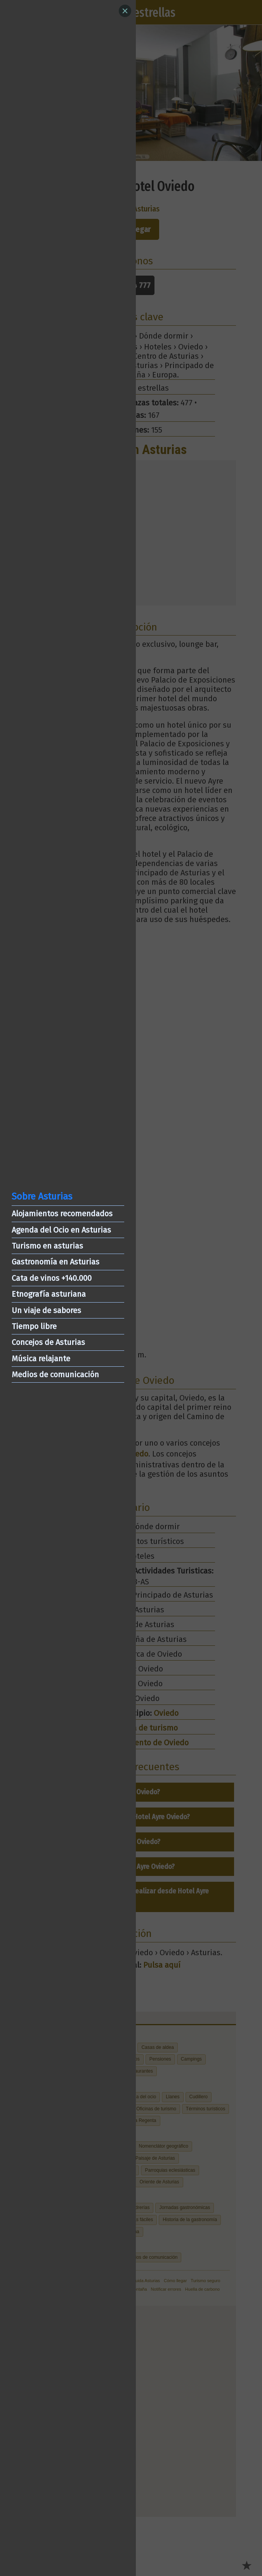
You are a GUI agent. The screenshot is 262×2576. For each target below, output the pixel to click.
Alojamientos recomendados (62, 1213)
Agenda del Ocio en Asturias (61, 1230)
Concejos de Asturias (48, 1342)
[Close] (125, 11)
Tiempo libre (34, 1326)
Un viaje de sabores (46, 1310)
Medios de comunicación (55, 1374)
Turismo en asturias (47, 1245)
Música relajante (41, 1358)
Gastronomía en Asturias (55, 1261)
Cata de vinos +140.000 (52, 1278)
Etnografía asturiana (49, 1294)
